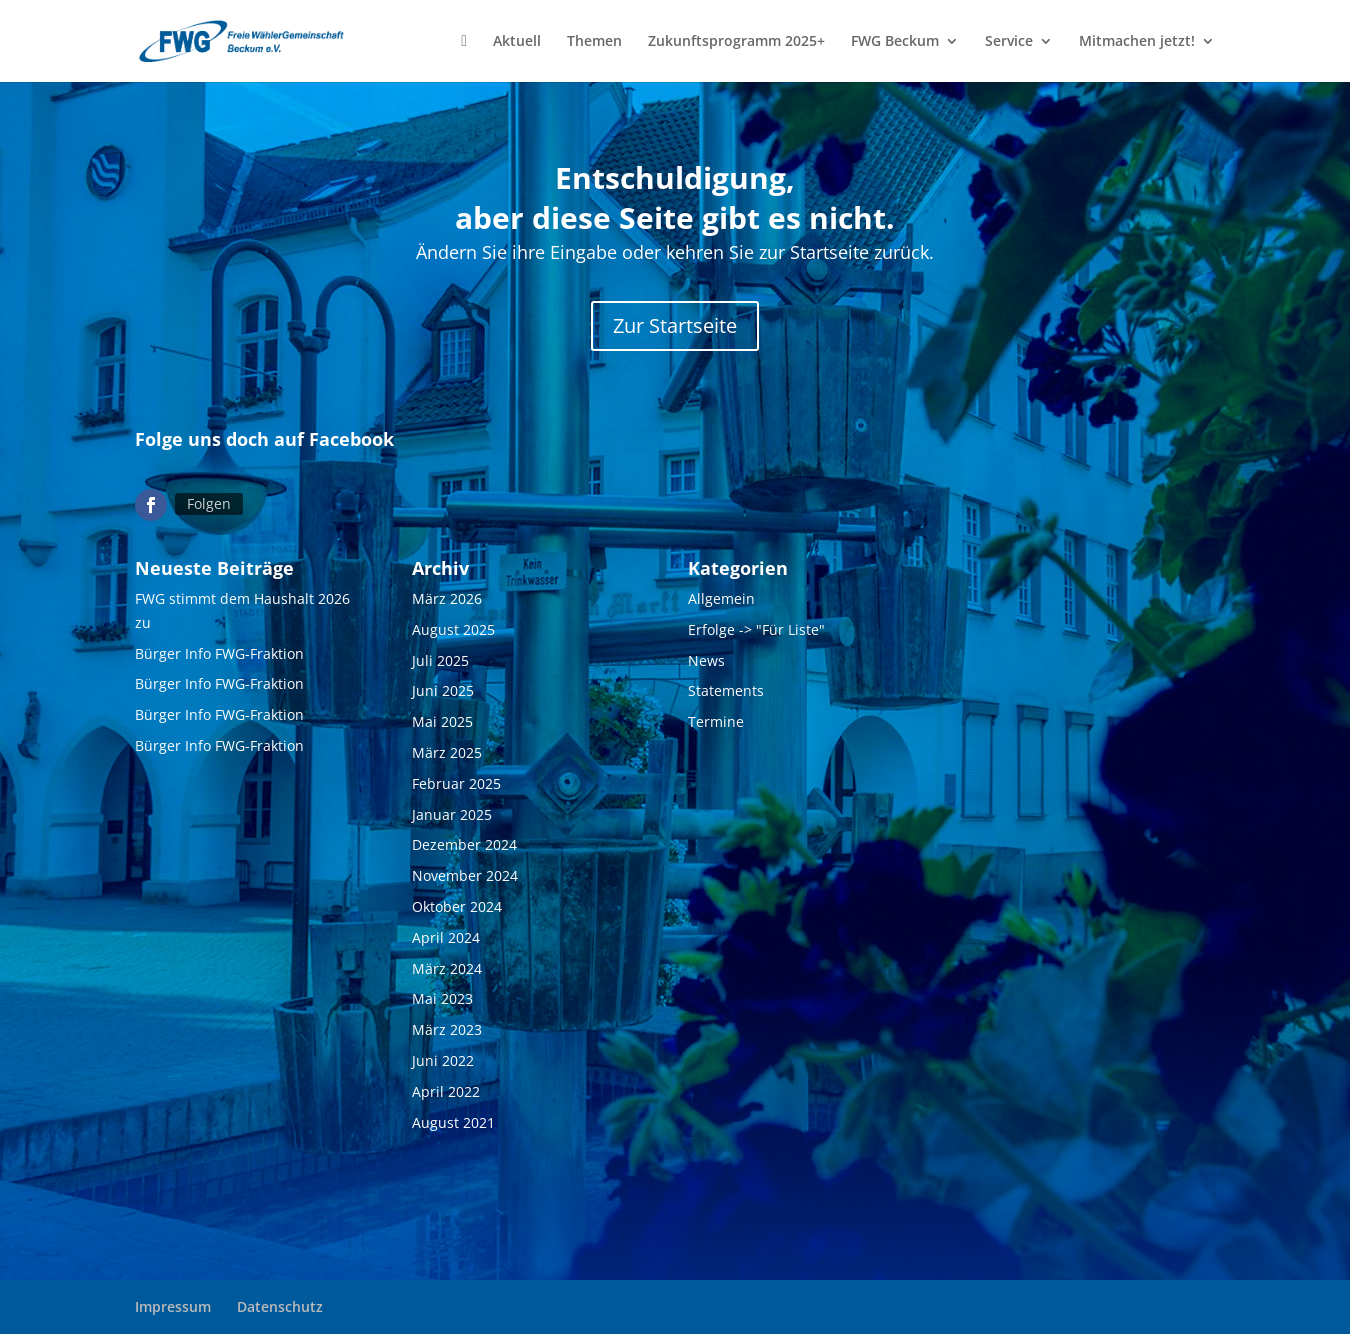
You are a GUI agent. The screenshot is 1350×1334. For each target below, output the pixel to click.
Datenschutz (280, 1306)
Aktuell (517, 42)
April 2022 (446, 1091)
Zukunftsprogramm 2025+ (736, 42)
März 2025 (447, 752)
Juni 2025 (443, 690)
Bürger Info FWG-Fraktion (219, 653)
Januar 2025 (452, 814)
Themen (594, 42)
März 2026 (447, 598)
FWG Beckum (895, 42)
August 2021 (453, 1122)
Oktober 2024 (457, 906)
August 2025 (453, 629)
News (706, 660)
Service (1009, 42)
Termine (716, 721)
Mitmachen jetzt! (1137, 42)
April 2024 (446, 937)
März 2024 (447, 968)
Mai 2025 (442, 721)
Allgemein (721, 598)
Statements (726, 690)
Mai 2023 (442, 998)
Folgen (209, 503)
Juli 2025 (440, 660)
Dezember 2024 (464, 844)
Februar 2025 (456, 783)
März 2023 (447, 1029)
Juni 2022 (443, 1060)
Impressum (173, 1306)
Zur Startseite (675, 325)
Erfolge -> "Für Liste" (756, 629)
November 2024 (465, 875)
